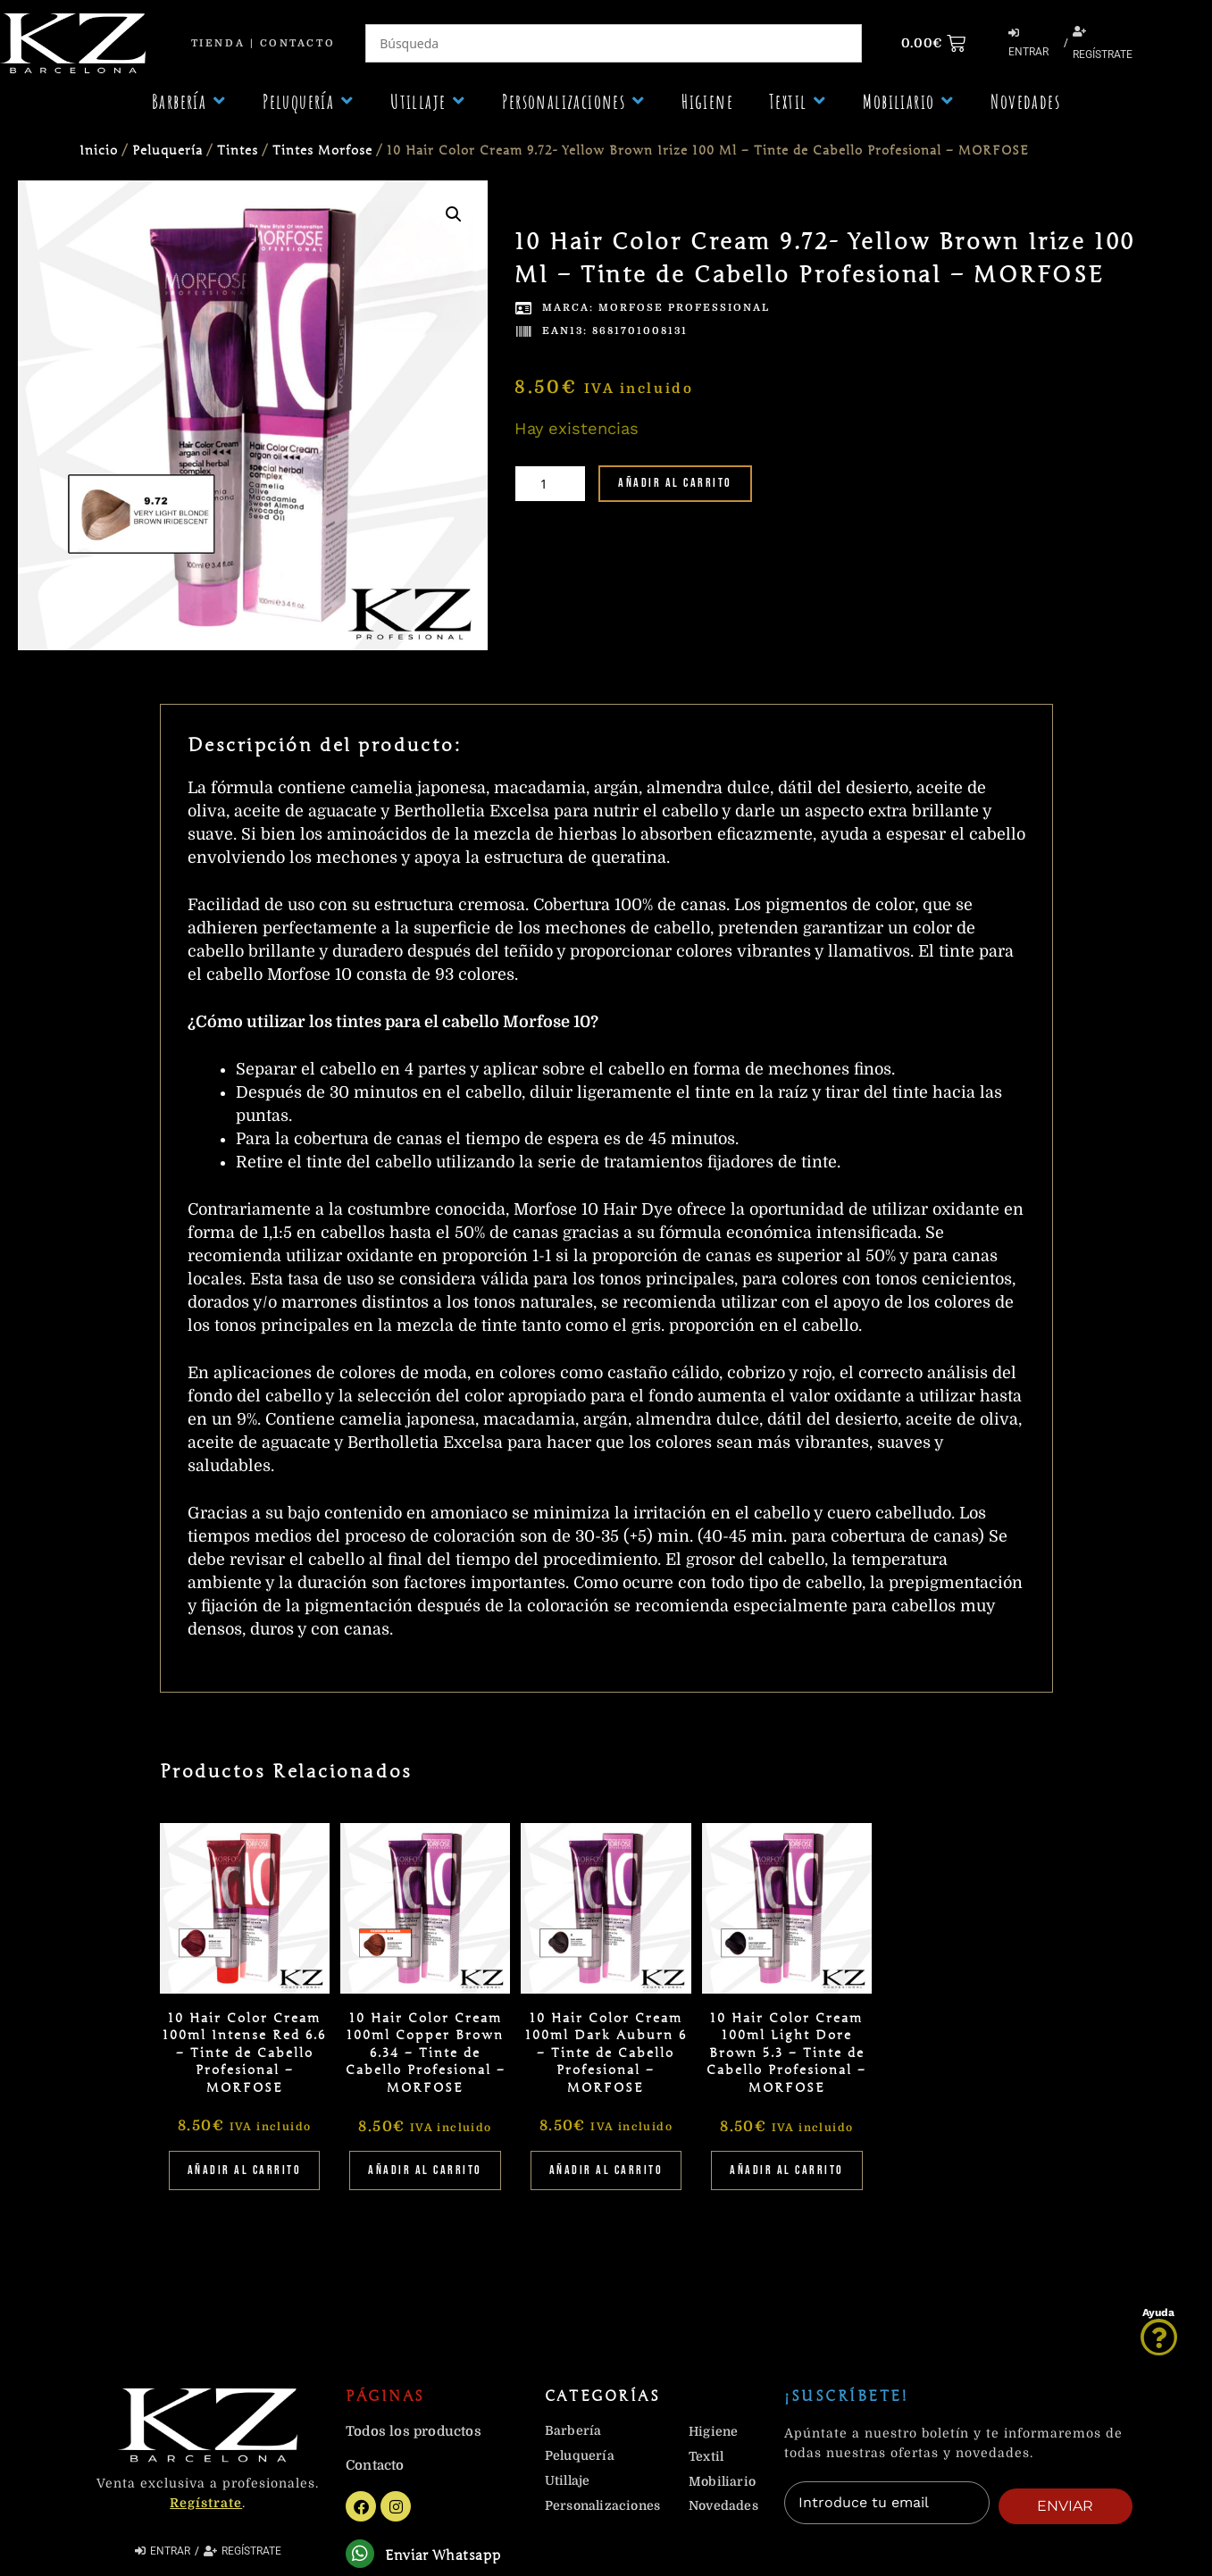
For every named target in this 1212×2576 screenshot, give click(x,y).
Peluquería (167, 150)
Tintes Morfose (322, 150)
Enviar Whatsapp (447, 2558)
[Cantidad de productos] (550, 483)
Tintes (237, 150)
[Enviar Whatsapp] (362, 2555)
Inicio (98, 150)
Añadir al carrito (675, 482)
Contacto (297, 43)
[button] (189, 101)
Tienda (218, 43)
